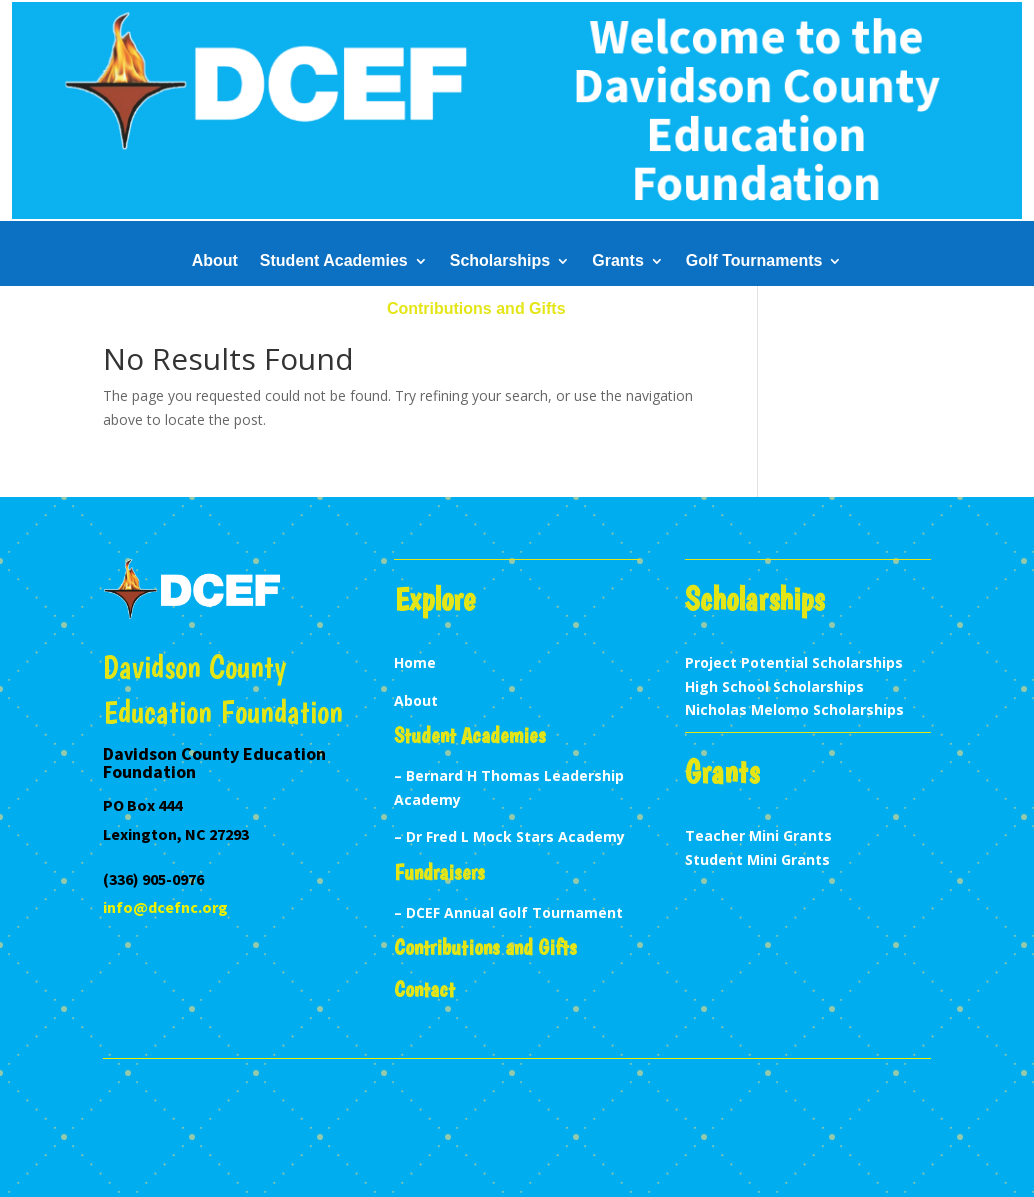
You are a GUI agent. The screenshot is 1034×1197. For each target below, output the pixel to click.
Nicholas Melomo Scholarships (794, 709)
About (215, 261)
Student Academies (334, 261)
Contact (618, 309)
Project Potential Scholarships (794, 662)
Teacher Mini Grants (758, 835)
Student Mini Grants (757, 859)
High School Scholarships (774, 686)
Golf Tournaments (754, 261)
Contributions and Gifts (476, 309)
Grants (618, 261)
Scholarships (500, 261)
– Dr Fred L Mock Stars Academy (509, 836)
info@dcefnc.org (165, 907)
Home (415, 662)
